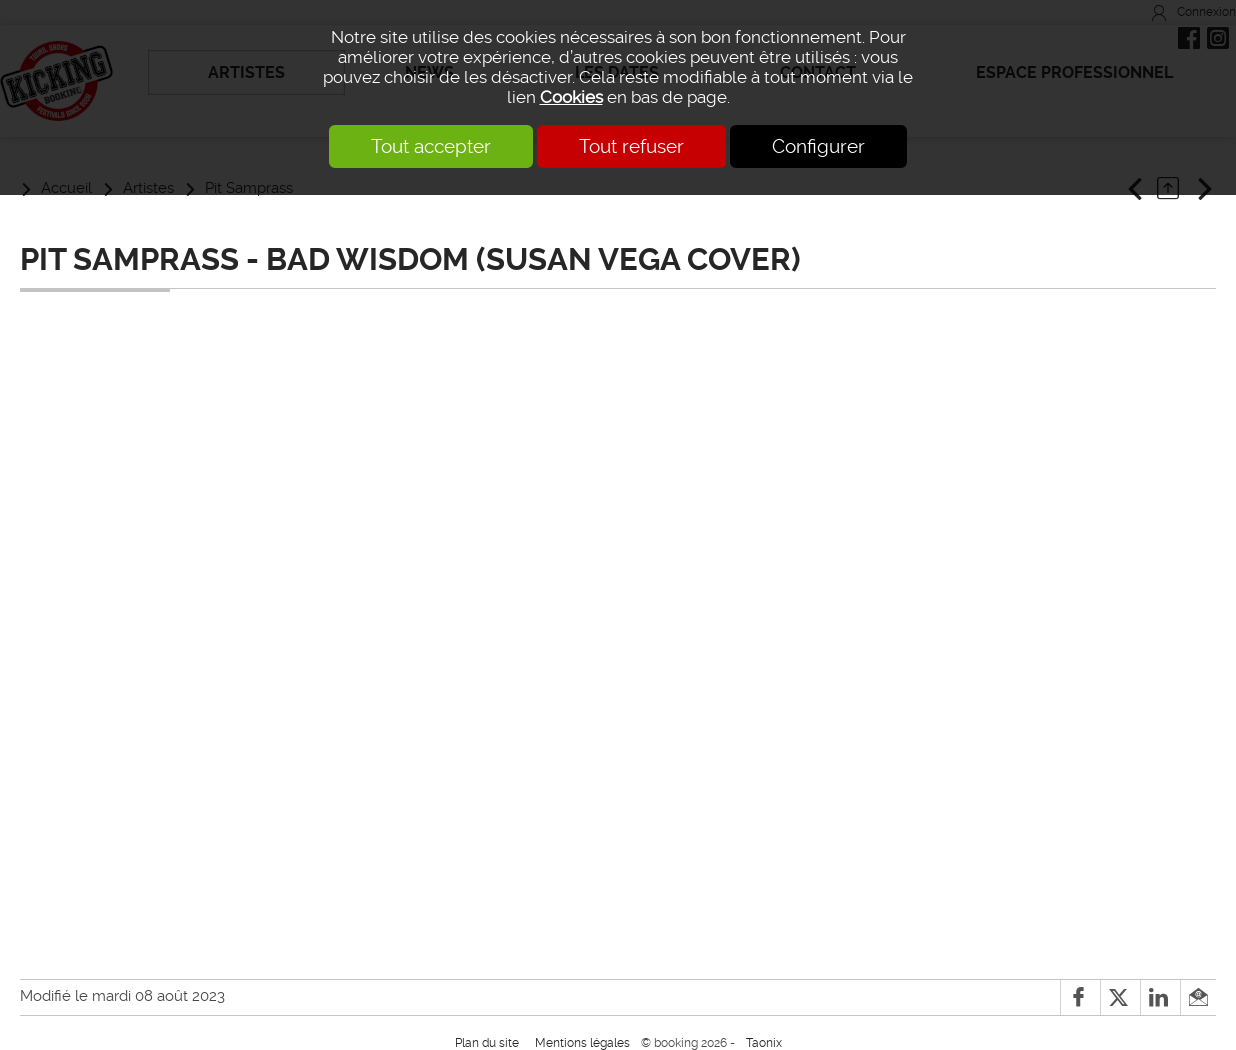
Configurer (818, 146)
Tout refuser (631, 146)
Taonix (764, 1043)
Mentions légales (582, 1043)
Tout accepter (431, 146)
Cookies (571, 97)
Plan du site (487, 1043)
